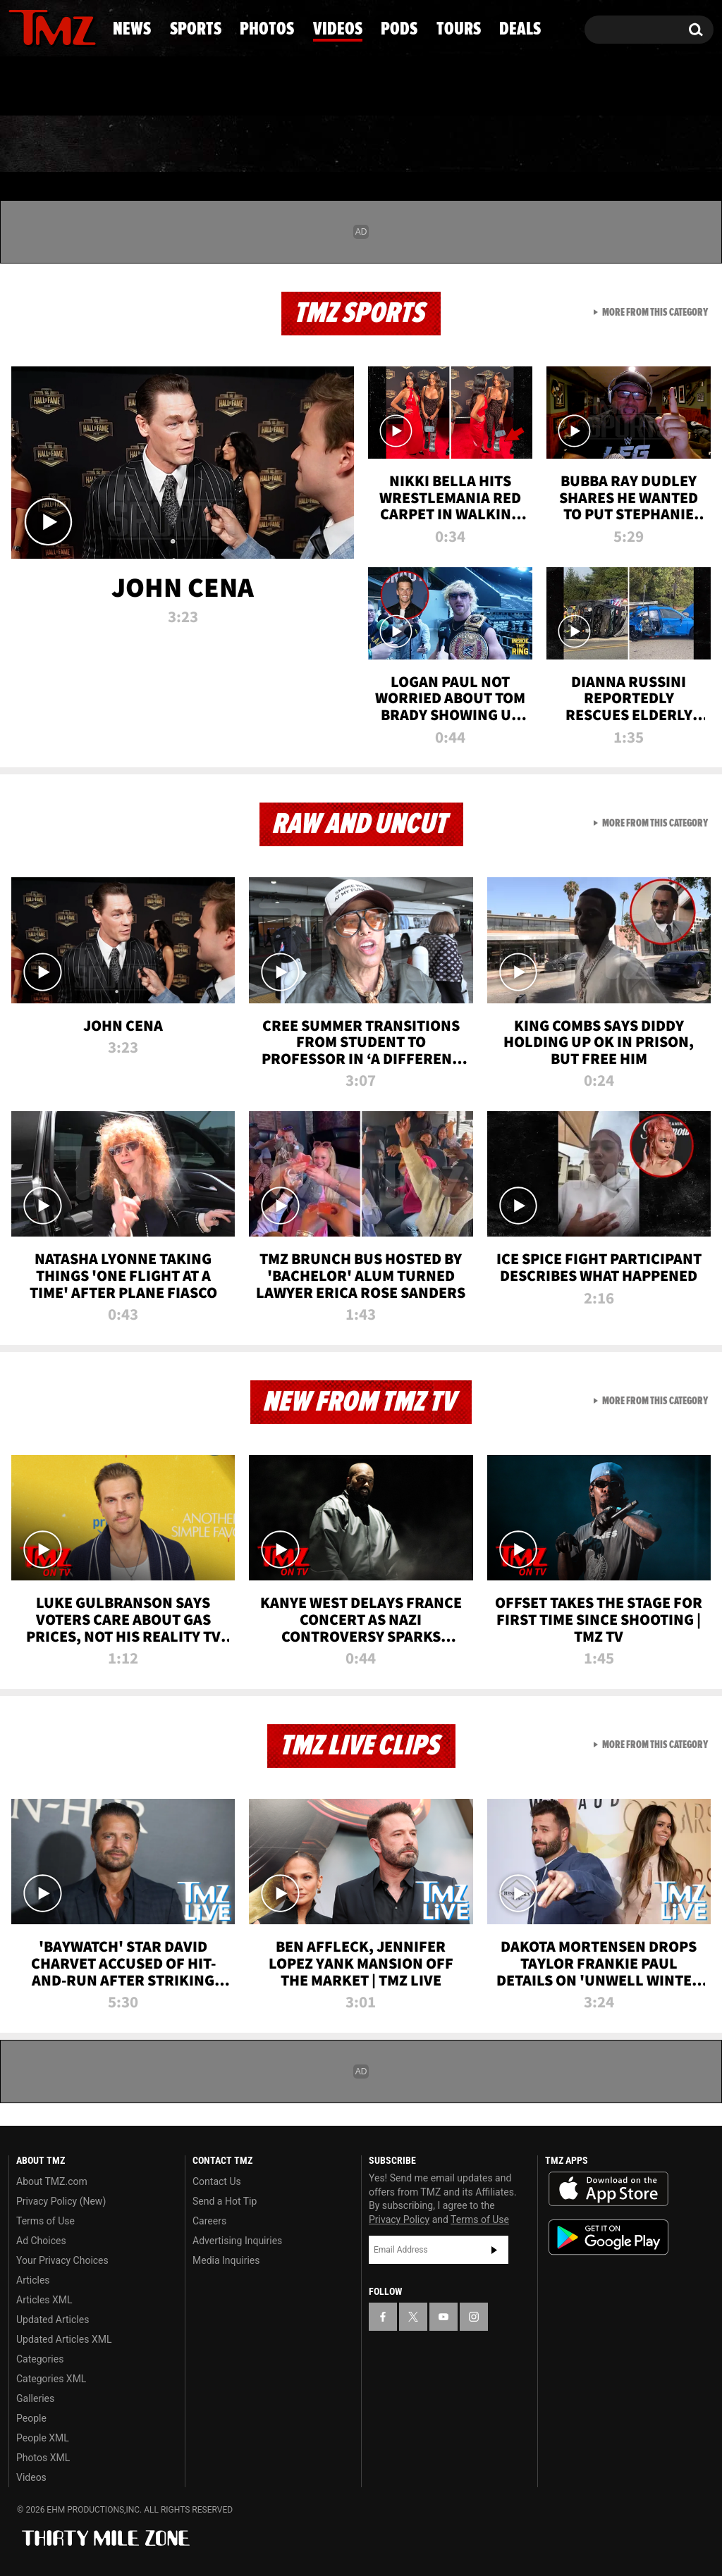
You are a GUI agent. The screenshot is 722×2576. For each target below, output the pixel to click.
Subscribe (494, 2250)
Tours (561, 144)
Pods (466, 144)
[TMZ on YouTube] (443, 2317)
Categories (39, 2359)
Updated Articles (52, 2319)
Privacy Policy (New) (61, 2201)
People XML (42, 2438)
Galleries (35, 2398)
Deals (659, 144)
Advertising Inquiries (237, 2240)
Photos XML (43, 2457)
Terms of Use (45, 2221)
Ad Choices (41, 2240)
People (31, 2418)
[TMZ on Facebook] (20, 26)
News (42, 144)
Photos (257, 144)
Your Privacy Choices (62, 2260)
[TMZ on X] (41, 26)
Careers (209, 2221)
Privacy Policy (399, 2219)
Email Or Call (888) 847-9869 (171, 87)
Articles (33, 2280)
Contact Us (216, 2181)
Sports (144, 144)
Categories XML (51, 2378)
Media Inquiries (225, 2260)
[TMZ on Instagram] (92, 26)
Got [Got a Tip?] (53, 87)
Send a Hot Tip (224, 2201)
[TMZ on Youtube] (65, 26)
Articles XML (44, 2299)
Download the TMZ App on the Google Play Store (608, 2237)
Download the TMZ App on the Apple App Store (608, 2189)
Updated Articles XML (63, 2339)
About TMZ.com (51, 2181)
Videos (368, 144)
